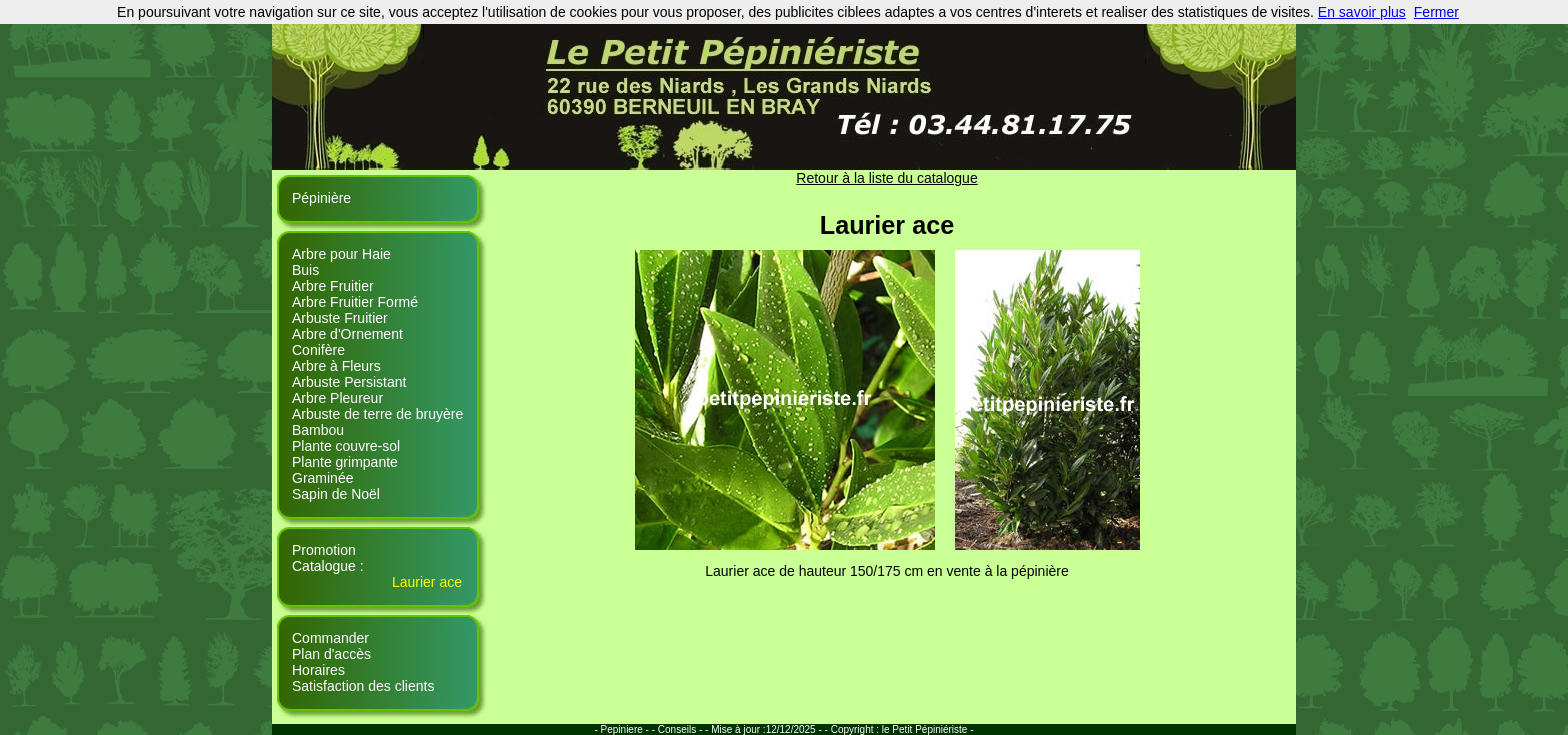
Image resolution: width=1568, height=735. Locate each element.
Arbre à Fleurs (336, 366)
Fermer (1436, 12)
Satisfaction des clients (363, 686)
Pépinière (321, 198)
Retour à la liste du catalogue (886, 178)
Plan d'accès (331, 654)
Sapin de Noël (336, 494)
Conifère (318, 350)
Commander (330, 638)
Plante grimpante (345, 462)
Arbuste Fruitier (340, 318)
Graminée (322, 478)
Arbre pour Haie (341, 254)
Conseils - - (684, 729)
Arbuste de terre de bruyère (377, 414)
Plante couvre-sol (346, 446)
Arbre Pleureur (337, 398)
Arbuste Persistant (349, 382)
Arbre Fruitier (333, 286)
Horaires (318, 670)
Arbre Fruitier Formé (355, 302)
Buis (305, 270)
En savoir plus (1362, 12)
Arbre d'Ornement (347, 334)
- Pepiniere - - (625, 729)
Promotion (324, 550)
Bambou (318, 430)
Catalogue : (328, 566)
